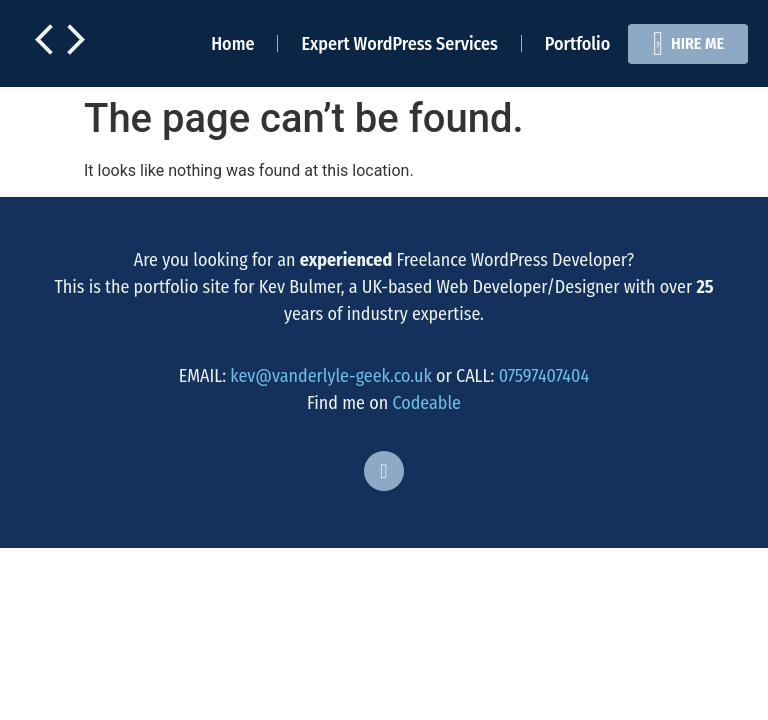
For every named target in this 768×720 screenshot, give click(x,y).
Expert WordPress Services (399, 44)
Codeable (426, 403)
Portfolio (577, 44)
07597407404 (544, 376)
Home (232, 44)
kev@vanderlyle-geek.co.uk (331, 376)
